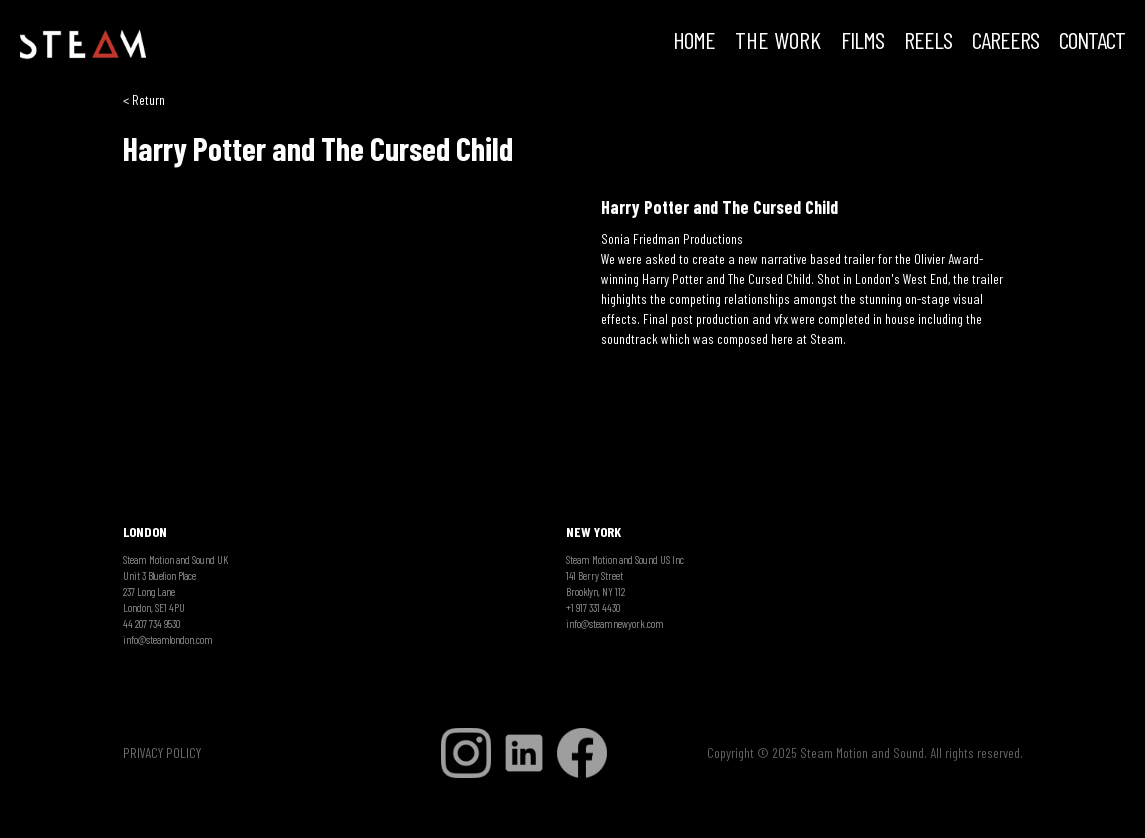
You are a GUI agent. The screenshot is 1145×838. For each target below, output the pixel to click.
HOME (694, 42)
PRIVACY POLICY (162, 752)
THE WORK (778, 42)
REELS (928, 42)
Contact (1092, 42)
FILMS (862, 42)
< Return (144, 99)
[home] (83, 45)
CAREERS (1005, 42)
